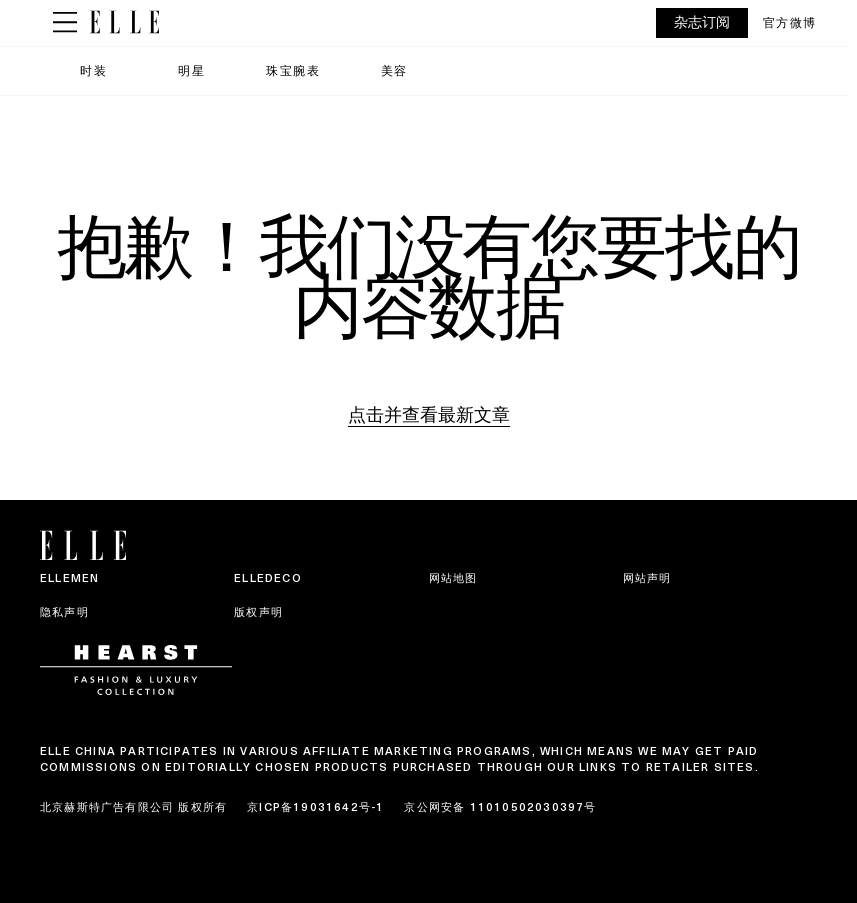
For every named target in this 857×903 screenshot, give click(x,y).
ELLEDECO (268, 578)
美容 (394, 70)
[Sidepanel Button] (65, 23)
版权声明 (258, 612)
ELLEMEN (69, 578)
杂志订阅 (702, 22)
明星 (191, 70)
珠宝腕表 (293, 70)
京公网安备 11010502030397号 (500, 807)
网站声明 (647, 578)
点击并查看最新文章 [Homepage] (429, 414)
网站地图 (453, 578)
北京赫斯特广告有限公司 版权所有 (133, 807)
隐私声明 (64, 612)
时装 (93, 70)
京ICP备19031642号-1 (315, 807)
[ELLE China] (124, 22)
